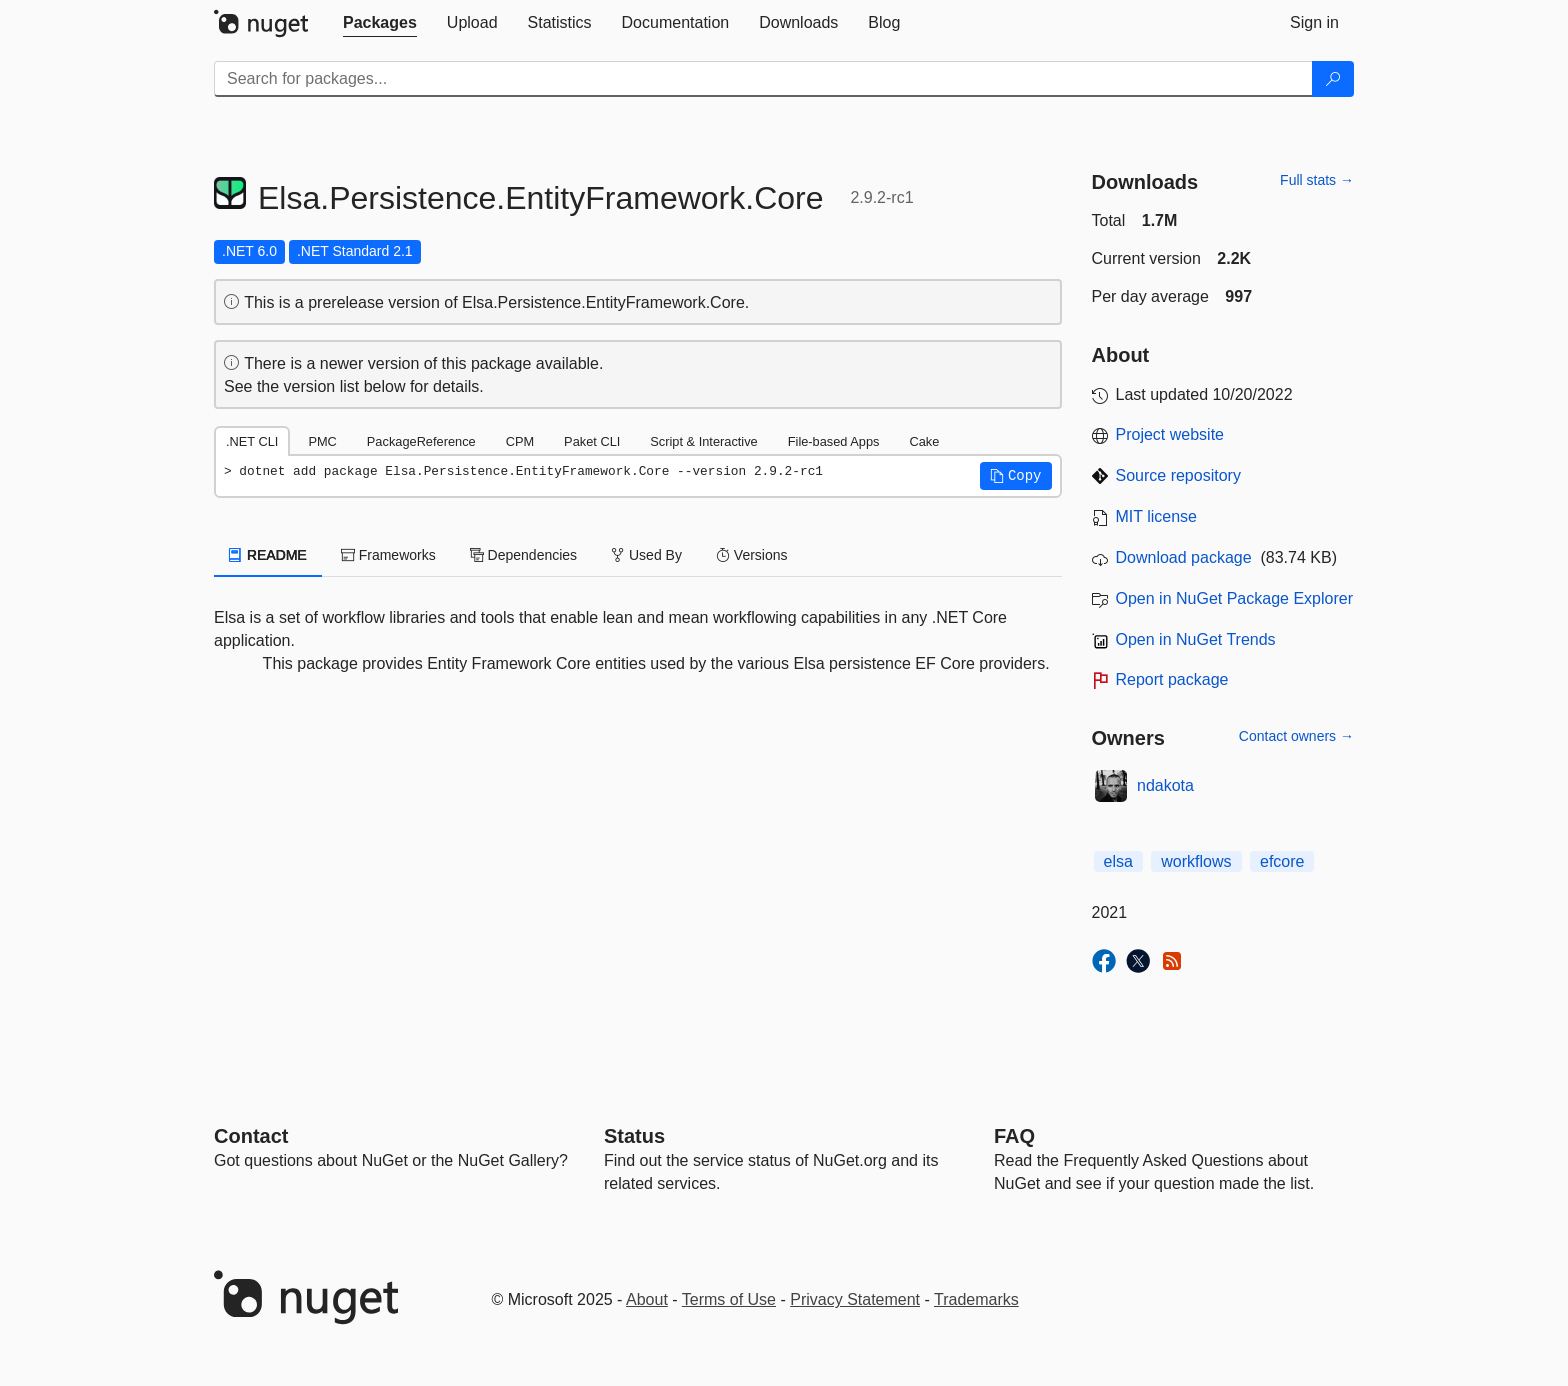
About (647, 1299)
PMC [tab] (322, 441)
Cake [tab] (924, 441)
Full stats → (1317, 180)
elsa (1118, 861)
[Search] (1333, 79)
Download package (1184, 557)
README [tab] (268, 555)
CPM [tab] (520, 441)
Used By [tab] (646, 555)
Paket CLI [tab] (592, 441)
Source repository (1178, 475)
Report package (1172, 679)
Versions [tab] (752, 555)
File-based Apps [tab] (834, 441)
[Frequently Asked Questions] (1014, 1136)
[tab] (380, 23)
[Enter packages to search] (763, 79)
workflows (1196, 861)
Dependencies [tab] (523, 555)
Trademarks (976, 1299)
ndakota (1165, 785)
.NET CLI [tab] (252, 441)
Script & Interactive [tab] (703, 441)
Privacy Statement (855, 1299)
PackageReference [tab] (421, 441)
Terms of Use (729, 1299)
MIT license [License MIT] (1157, 516)
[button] (1016, 476)
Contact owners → (1296, 736)
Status (634, 1136)
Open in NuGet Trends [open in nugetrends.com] (1196, 639)
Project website (1170, 434)
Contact (251, 1136)
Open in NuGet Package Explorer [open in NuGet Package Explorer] (1234, 598)
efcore (1282, 861)
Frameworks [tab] (388, 555)
